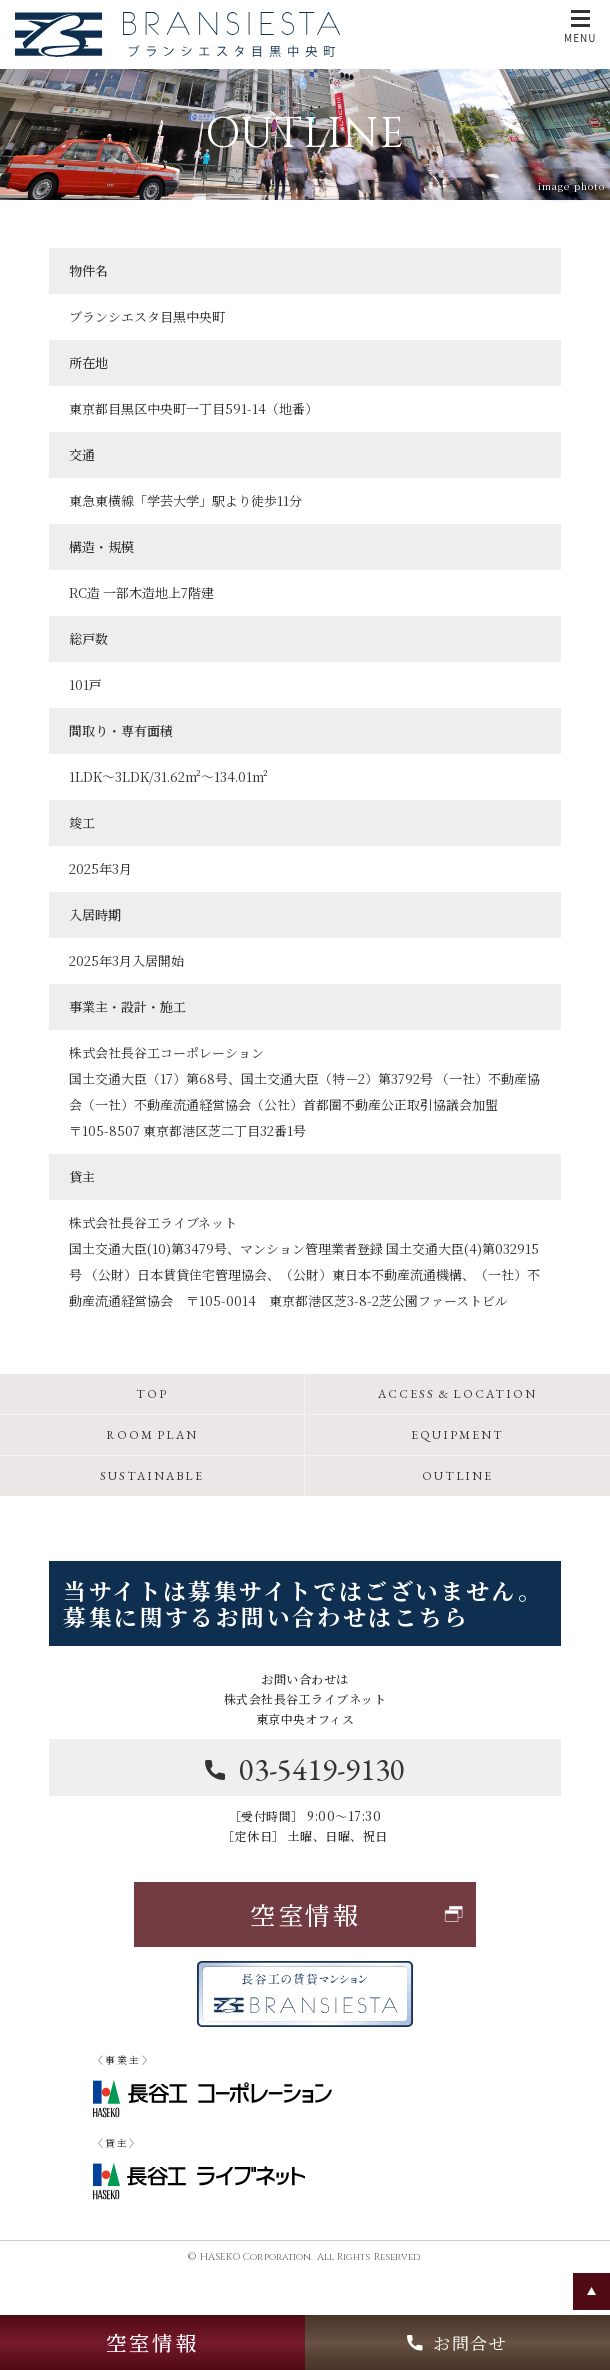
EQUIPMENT (457, 1435)
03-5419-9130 (305, 1769)
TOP (152, 1394)
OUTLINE (457, 1476)
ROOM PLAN (152, 1435)
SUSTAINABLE (151, 1476)
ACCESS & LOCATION (457, 1394)
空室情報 (152, 2342)
